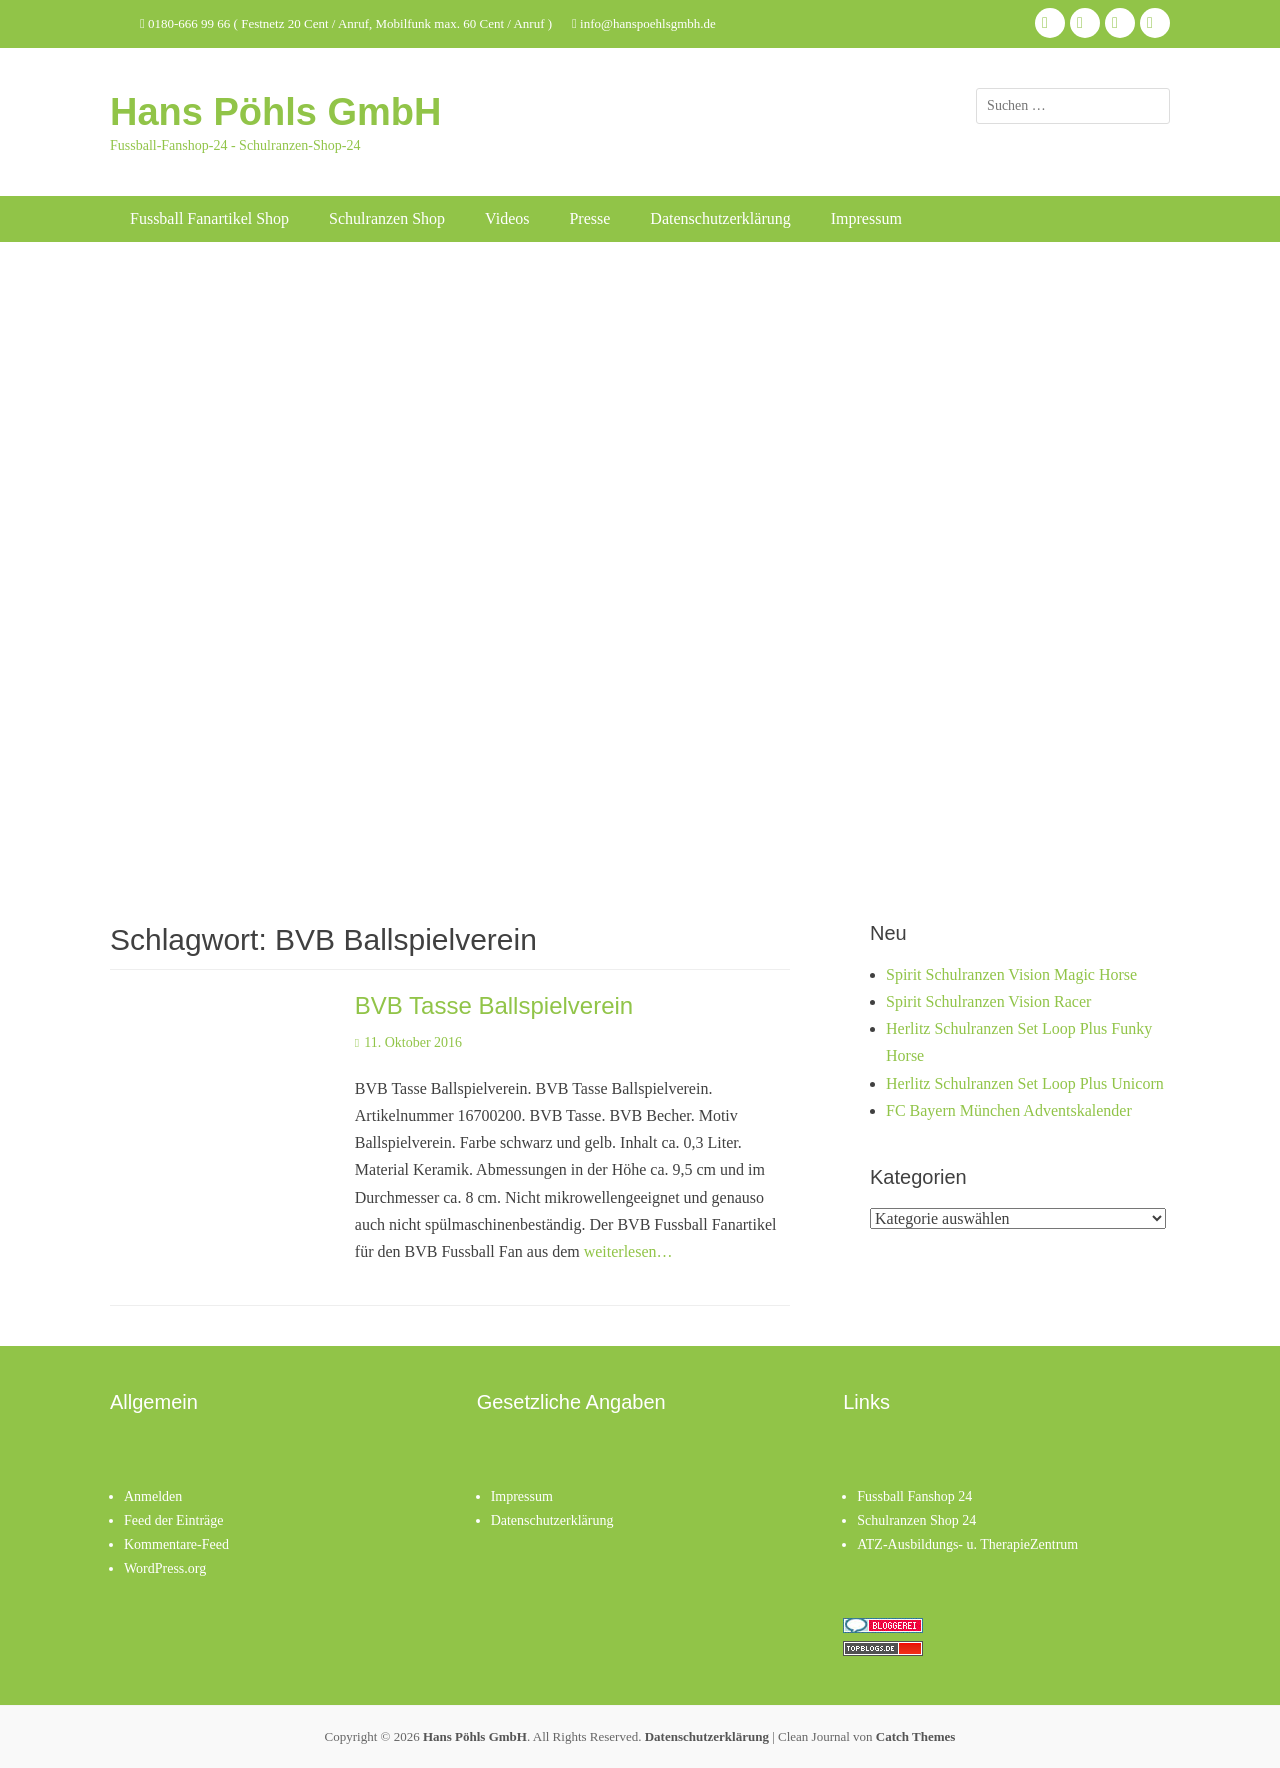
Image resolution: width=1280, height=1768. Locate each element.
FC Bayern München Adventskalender (1009, 1110)
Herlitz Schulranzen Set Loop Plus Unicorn (1025, 1083)
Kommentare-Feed (176, 1544)
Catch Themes (916, 1736)
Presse (589, 218)
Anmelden (153, 1496)
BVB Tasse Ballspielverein (494, 1005)
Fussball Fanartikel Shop (209, 218)
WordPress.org (165, 1568)
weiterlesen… (628, 1251)
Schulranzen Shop (387, 218)
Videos (507, 218)
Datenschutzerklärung (720, 218)
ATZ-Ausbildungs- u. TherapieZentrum (967, 1544)
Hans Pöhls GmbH (276, 112)
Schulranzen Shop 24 (916, 1520)
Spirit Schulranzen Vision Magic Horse (1011, 974)
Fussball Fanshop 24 (914, 1496)
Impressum (866, 218)
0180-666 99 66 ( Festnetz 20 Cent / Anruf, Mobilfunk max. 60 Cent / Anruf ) (346, 23)
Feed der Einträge (174, 1520)
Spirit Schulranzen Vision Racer (988, 1001)
